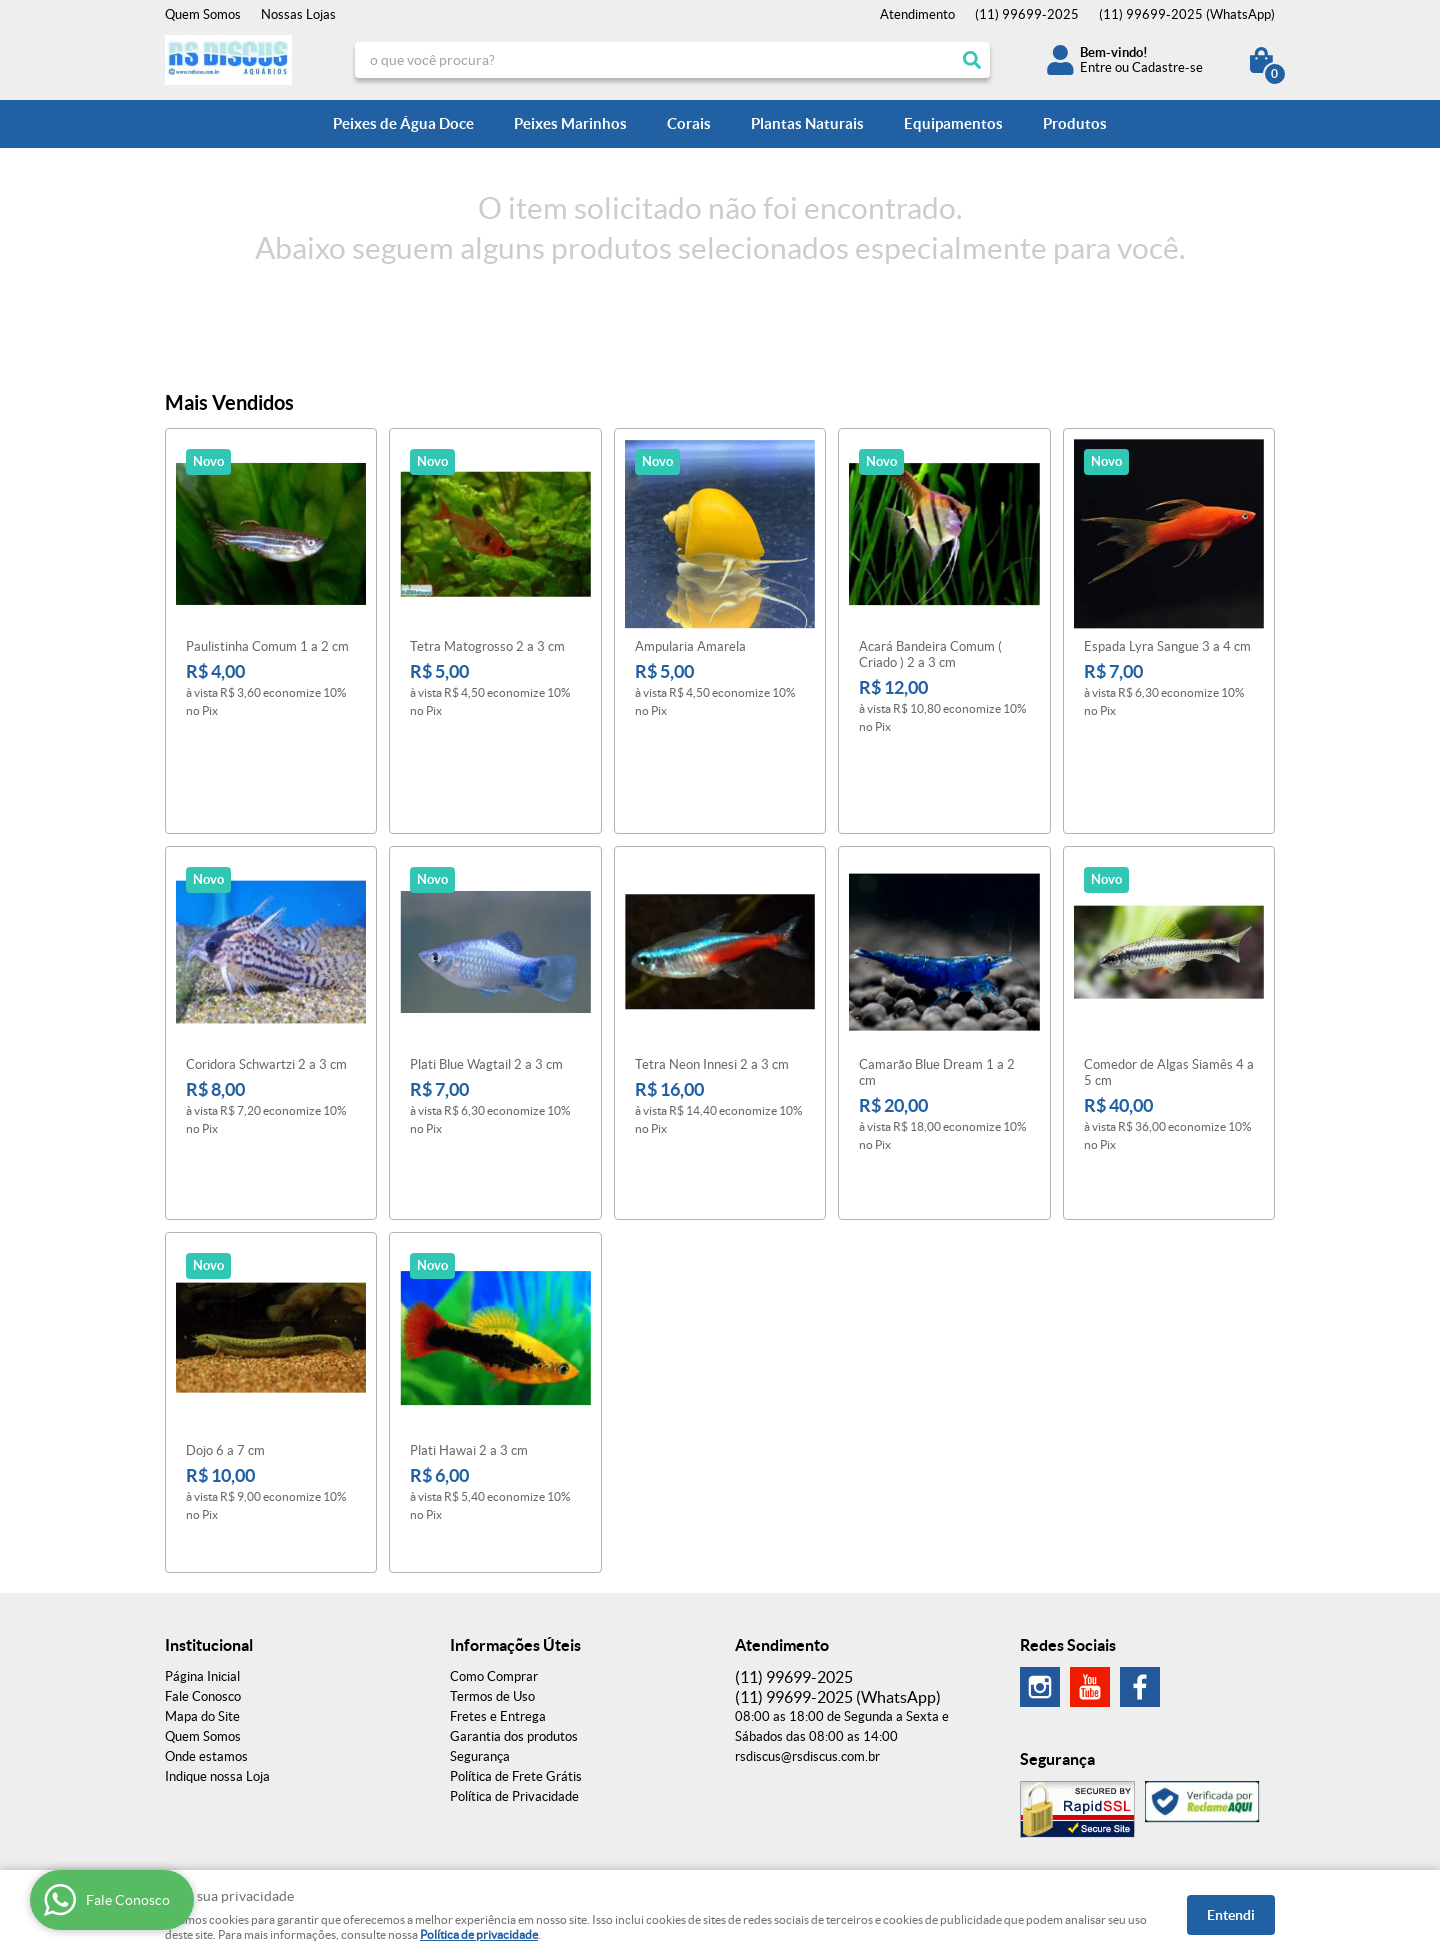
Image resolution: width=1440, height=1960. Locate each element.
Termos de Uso (492, 1547)
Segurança (480, 1607)
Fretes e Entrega (498, 1567)
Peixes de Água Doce (403, 123)
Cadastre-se (1167, 67)
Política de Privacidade (514, 1647)
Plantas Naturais (807, 123)
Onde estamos (206, 1607)
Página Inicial (202, 1527)
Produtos (1075, 123)
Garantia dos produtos (514, 1587)
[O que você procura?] (972, 60)
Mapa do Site (202, 1567)
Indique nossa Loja (217, 1627)
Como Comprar (494, 1527)
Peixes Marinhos (570, 123)
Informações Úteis (515, 1496)
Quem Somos (203, 14)
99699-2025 (1027, 14)
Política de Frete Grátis (516, 1627)
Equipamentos (953, 123)
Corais (689, 123)
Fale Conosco (203, 1547)
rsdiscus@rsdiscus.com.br (807, 1607)
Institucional (209, 1496)
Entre (1096, 67)
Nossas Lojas (298, 14)
